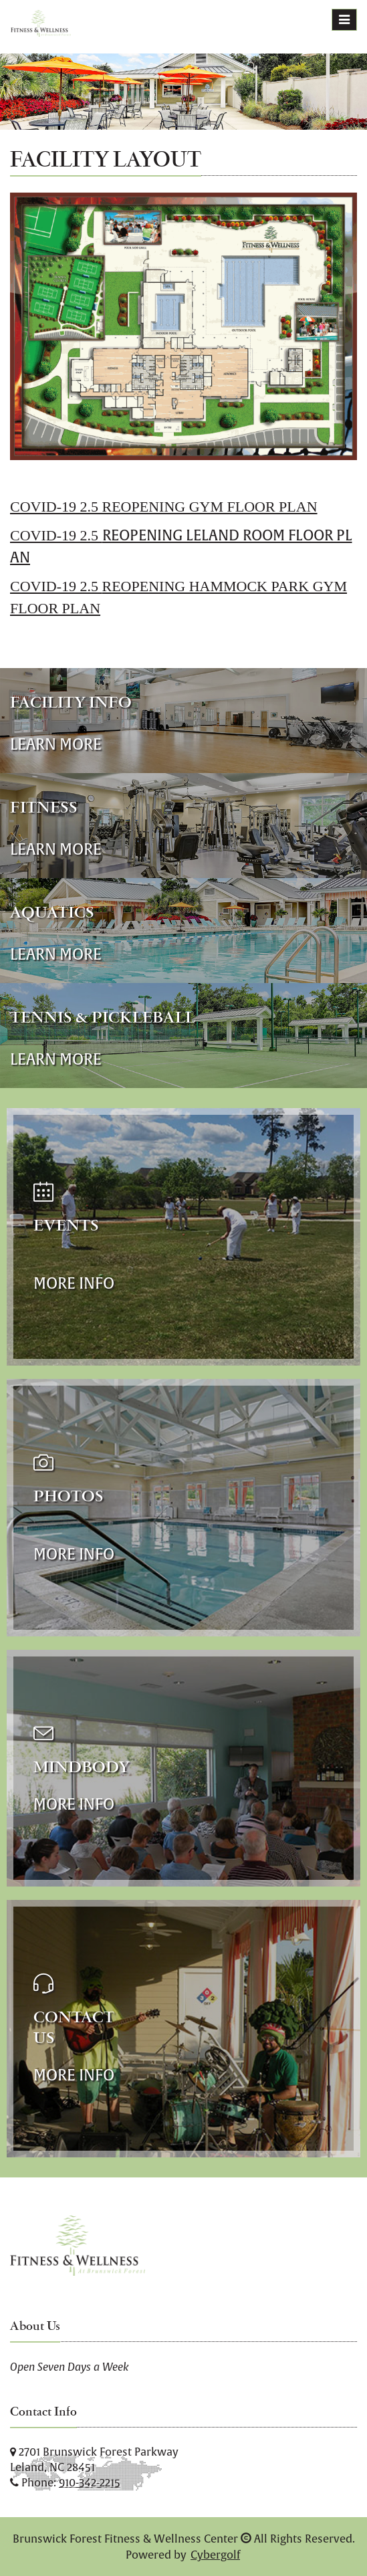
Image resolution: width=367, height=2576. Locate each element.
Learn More (56, 744)
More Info (73, 1283)
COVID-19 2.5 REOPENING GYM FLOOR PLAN (164, 506)
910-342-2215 (89, 2482)
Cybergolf (215, 2555)
